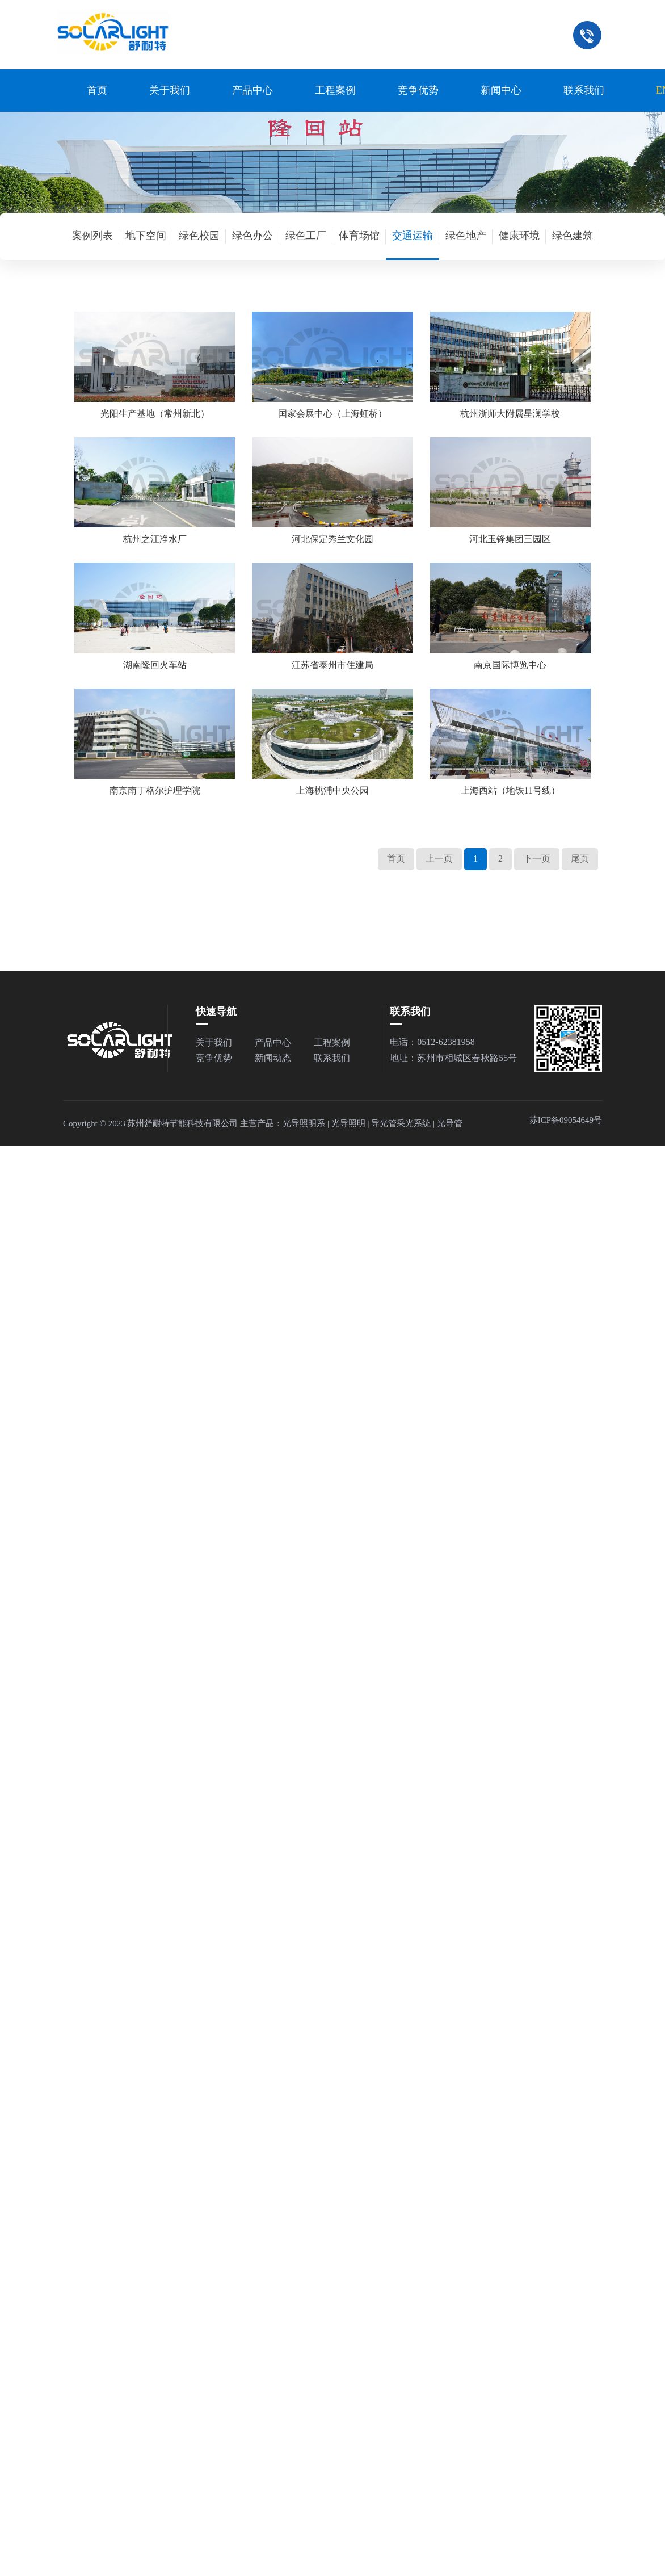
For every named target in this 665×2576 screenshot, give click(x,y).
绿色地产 (465, 235)
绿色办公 (252, 235)
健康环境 (519, 235)
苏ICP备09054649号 (565, 1120)
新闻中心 (501, 90)
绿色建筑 (572, 235)
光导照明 (348, 1123)
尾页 (580, 858)
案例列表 (92, 235)
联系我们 (583, 90)
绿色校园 (199, 235)
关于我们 (169, 90)
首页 (97, 90)
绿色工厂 (305, 235)
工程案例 (335, 90)
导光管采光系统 (401, 1123)
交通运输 (412, 235)
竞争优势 (418, 90)
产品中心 (252, 90)
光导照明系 (304, 1123)
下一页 (536, 858)
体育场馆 (359, 235)
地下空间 (145, 235)
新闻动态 (273, 1058)
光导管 (449, 1123)
